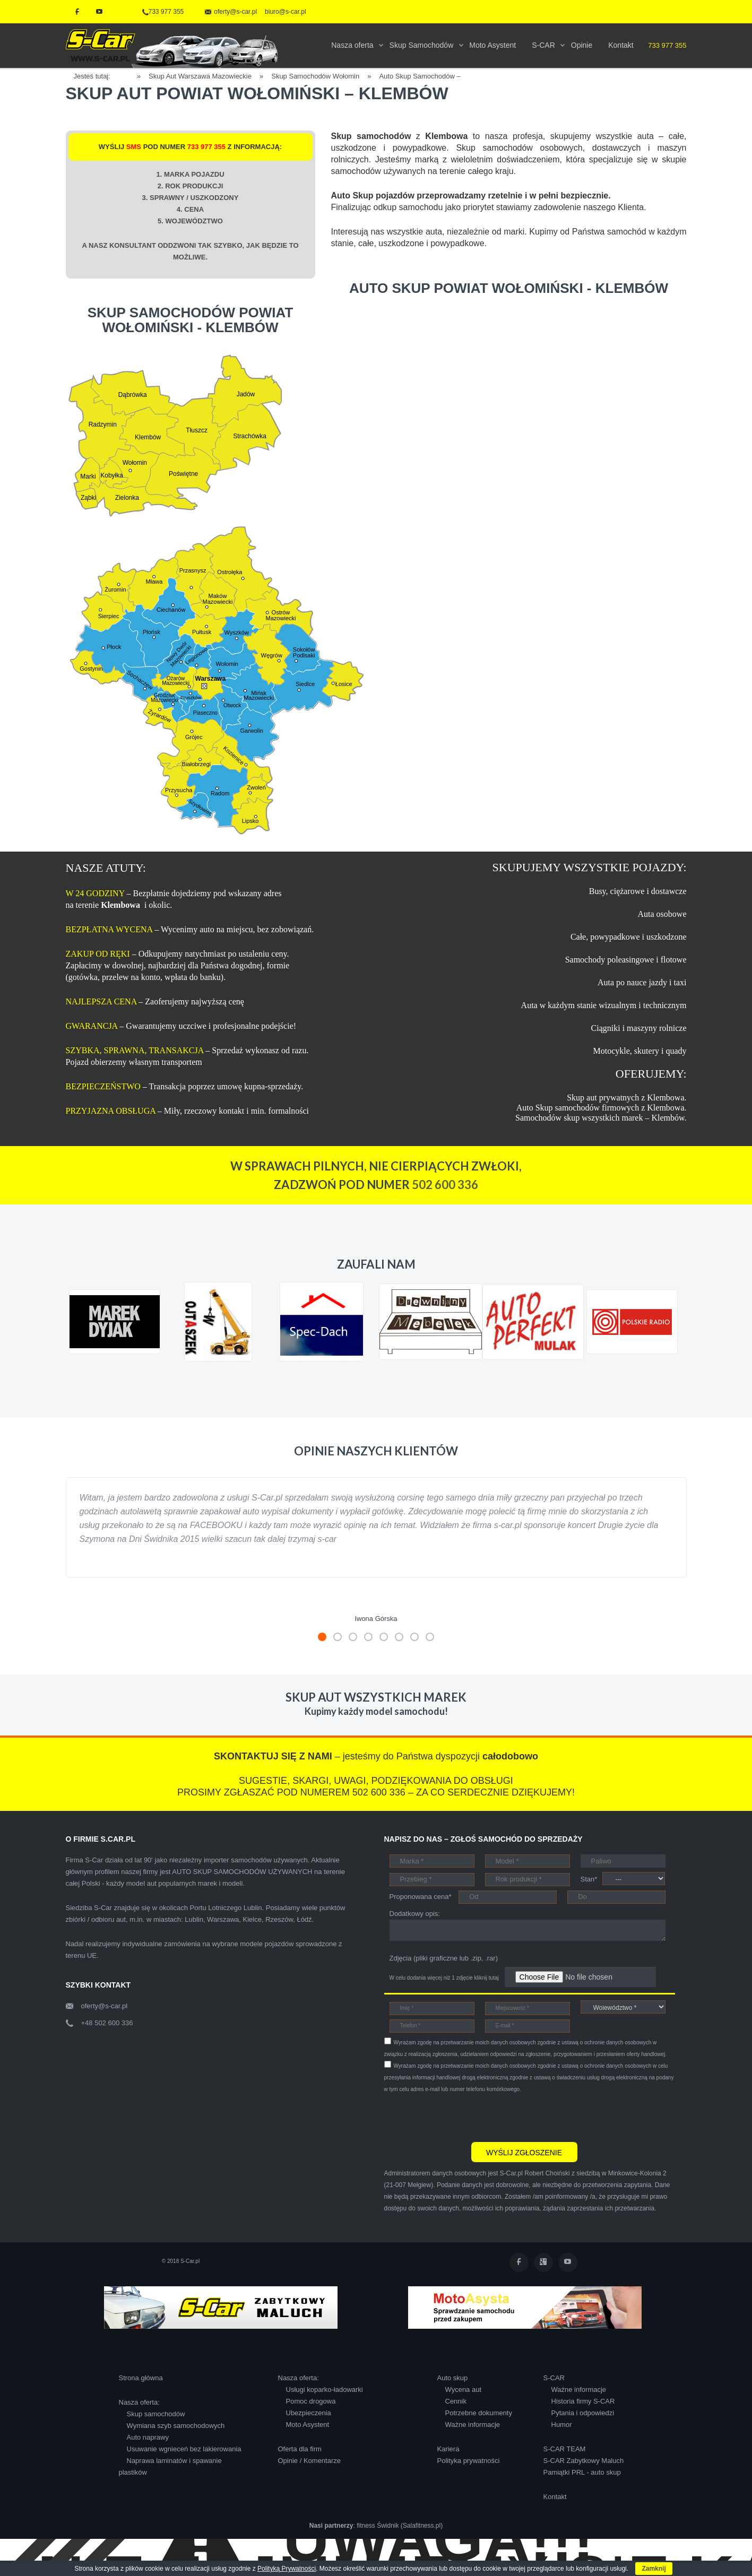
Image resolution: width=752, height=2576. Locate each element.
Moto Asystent (308, 2424)
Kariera (448, 2449)
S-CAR (554, 2378)
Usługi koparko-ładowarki (324, 2389)
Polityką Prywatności (286, 2568)
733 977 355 (163, 11)
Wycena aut (463, 2389)
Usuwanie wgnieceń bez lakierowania (184, 2449)
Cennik (455, 2401)
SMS (133, 147)
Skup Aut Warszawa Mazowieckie (200, 76)
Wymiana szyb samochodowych (176, 2426)
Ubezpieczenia (308, 2413)
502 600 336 (445, 1184)
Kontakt (555, 2497)
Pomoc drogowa (311, 2401)
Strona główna (141, 2378)
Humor (561, 2424)
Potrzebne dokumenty (478, 2413)
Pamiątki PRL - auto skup (582, 2472)
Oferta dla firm (300, 2449)
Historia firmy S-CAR (583, 2401)
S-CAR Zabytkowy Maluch (583, 2461)
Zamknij (653, 2568)
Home (127, 75)
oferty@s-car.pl (104, 2006)
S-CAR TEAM (564, 2449)
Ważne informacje (472, 2424)
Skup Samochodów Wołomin (315, 76)
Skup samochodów (156, 2414)
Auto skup (452, 2378)
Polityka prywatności (468, 2461)
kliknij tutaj (486, 1978)
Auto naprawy (148, 2437)
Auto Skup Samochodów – (419, 76)
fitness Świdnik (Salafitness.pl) (400, 2525)
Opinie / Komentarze (309, 2461)
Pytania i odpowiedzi (583, 2413)
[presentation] (465, 2116)
